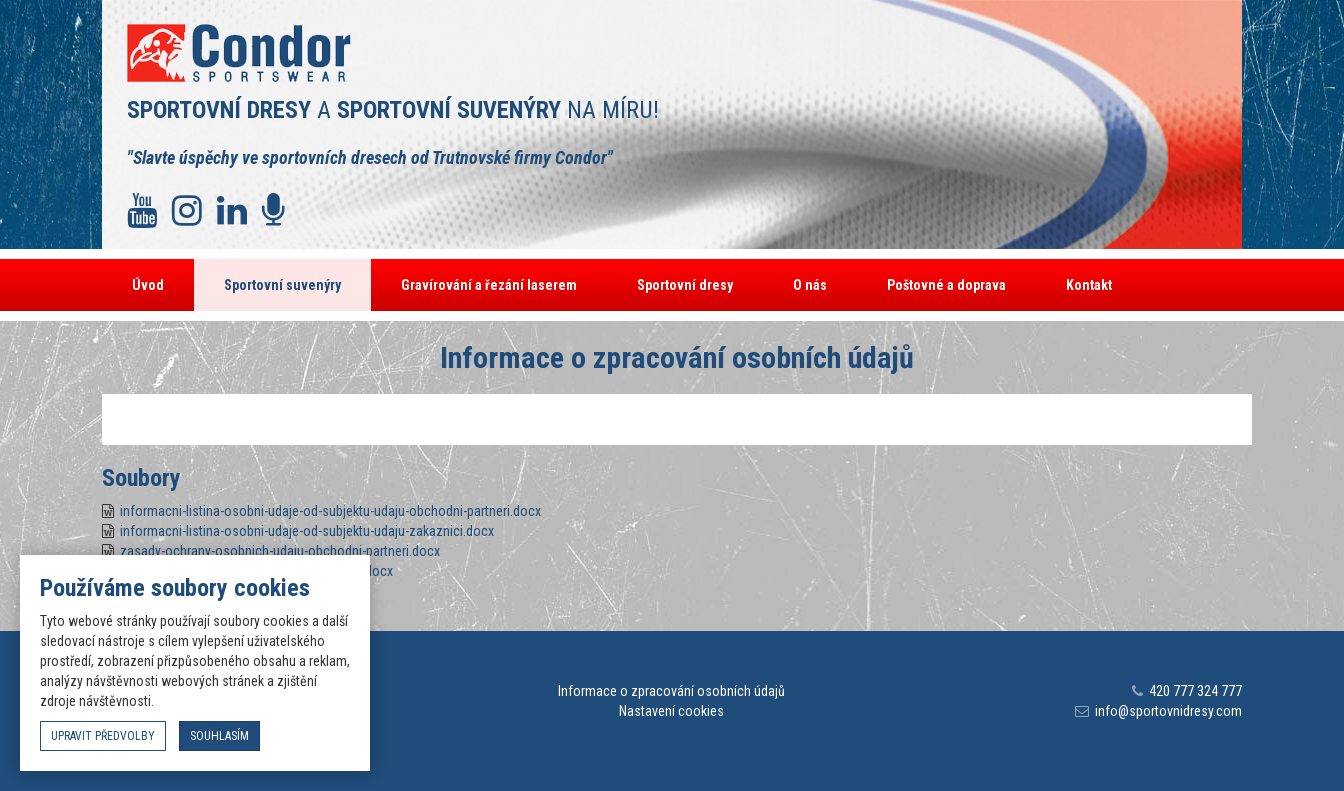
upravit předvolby (103, 736)
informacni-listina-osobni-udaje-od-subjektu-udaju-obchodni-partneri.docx (330, 511)
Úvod (148, 285)
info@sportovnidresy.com (1168, 711)
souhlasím (219, 736)
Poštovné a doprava (946, 285)
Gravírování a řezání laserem (489, 285)
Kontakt (1089, 285)
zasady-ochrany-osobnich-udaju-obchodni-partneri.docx (280, 551)
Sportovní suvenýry (282, 285)
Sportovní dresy (685, 285)
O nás (810, 285)
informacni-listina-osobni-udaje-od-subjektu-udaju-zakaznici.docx (307, 531)
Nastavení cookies (671, 711)
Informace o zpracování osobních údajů (671, 691)
